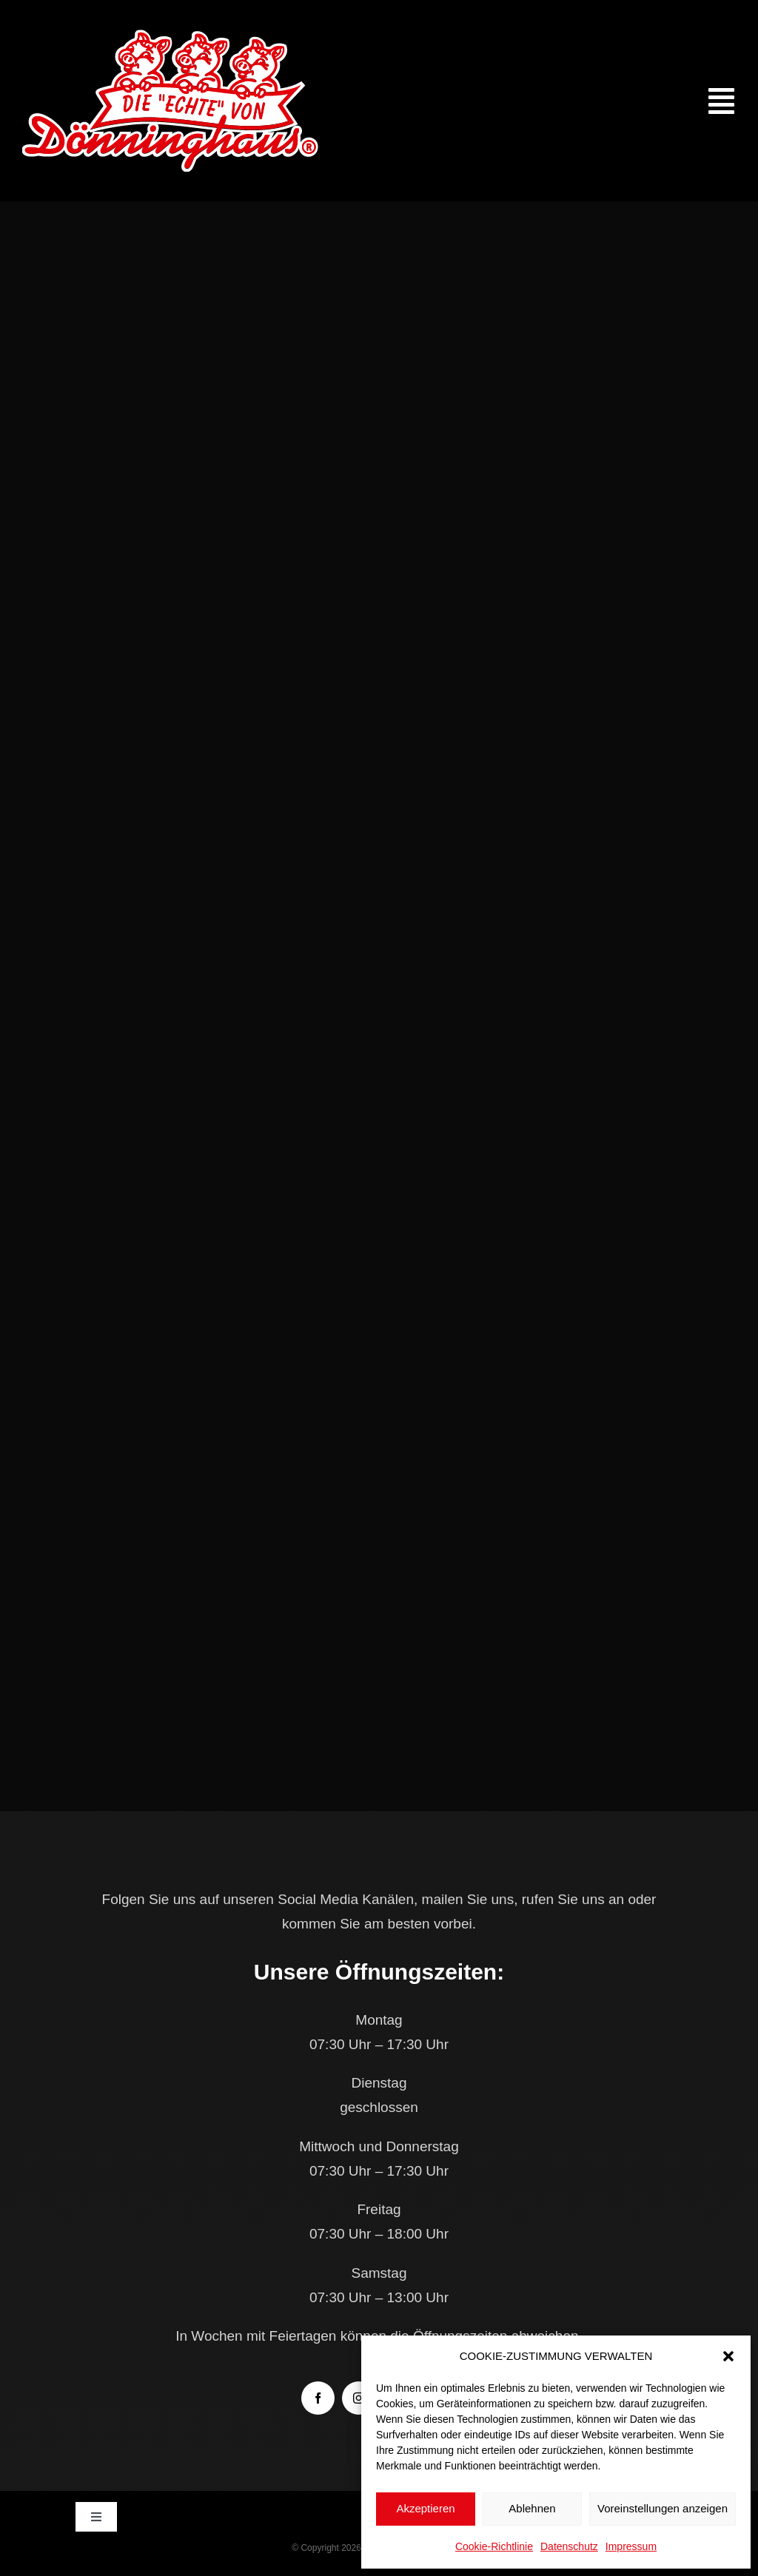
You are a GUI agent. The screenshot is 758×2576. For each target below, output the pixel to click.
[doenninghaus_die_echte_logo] (170, 36)
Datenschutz (569, 2546)
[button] (728, 2356)
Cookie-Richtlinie (494, 2546)
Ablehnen (532, 2508)
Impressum (631, 2546)
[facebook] (318, 2398)
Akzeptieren (425, 2508)
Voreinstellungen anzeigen (662, 2508)
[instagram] (358, 2398)
